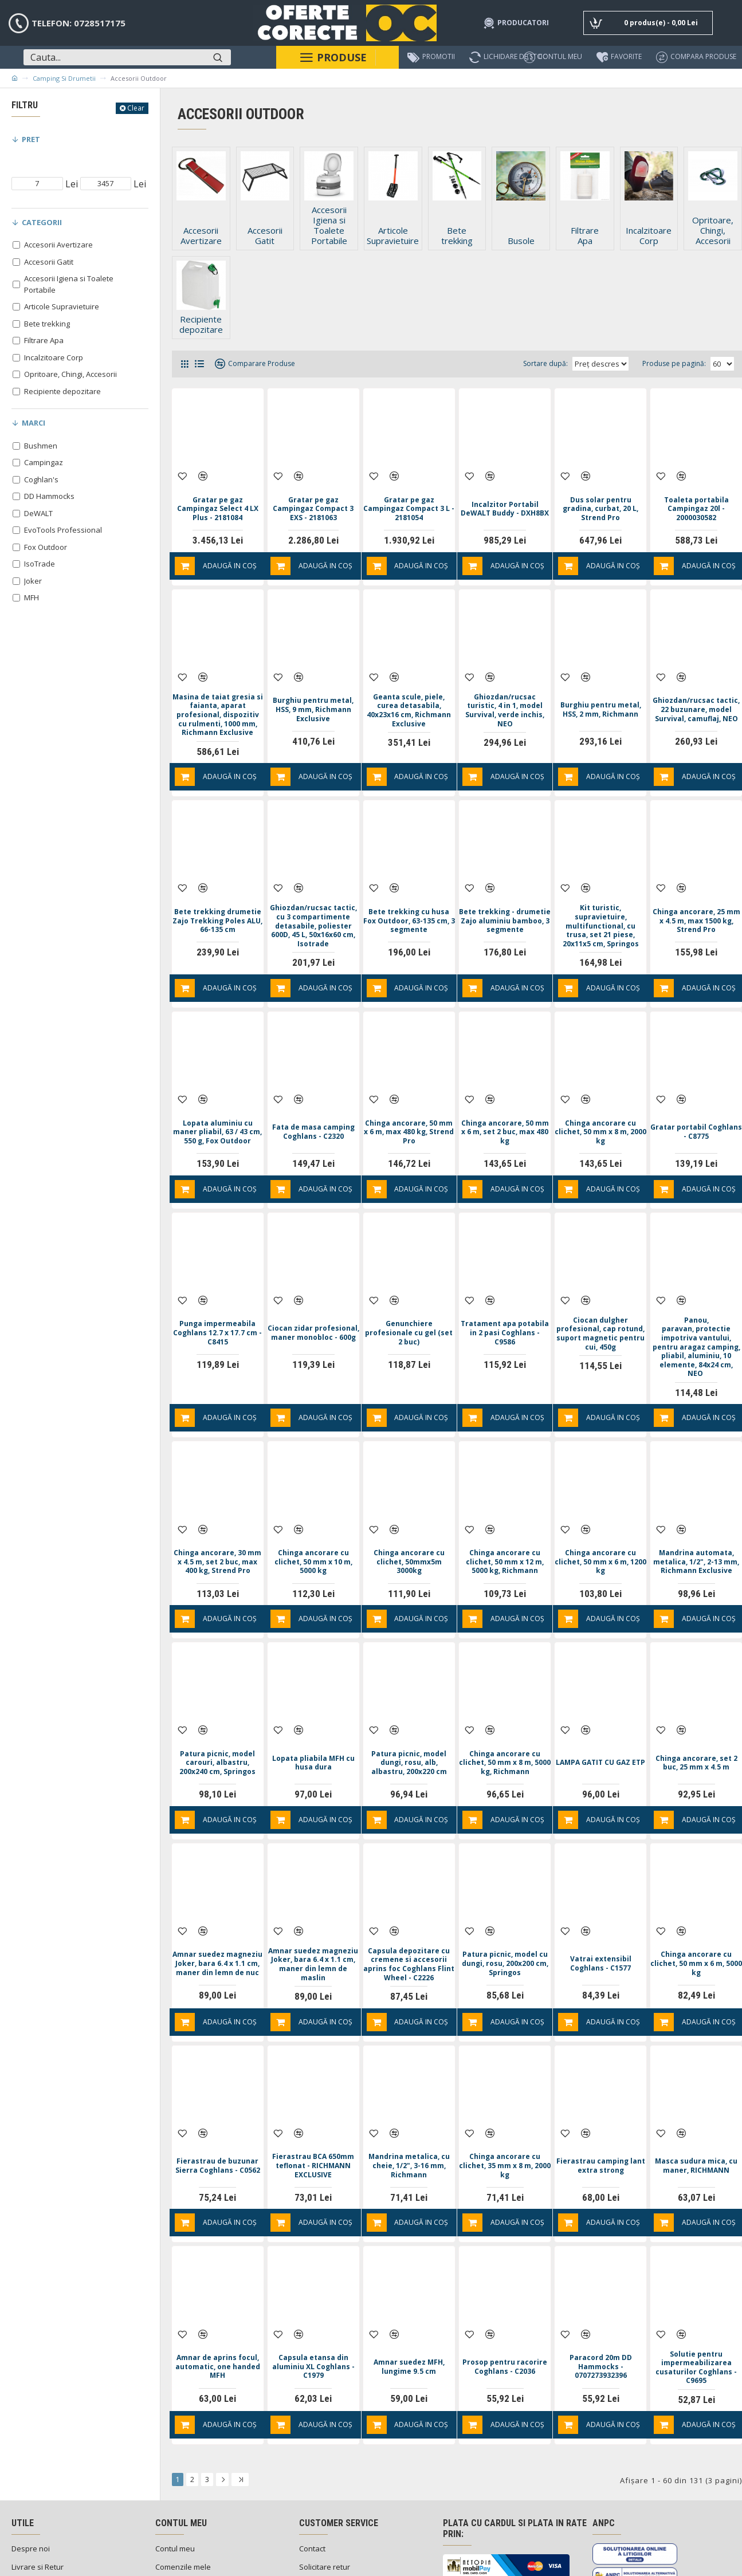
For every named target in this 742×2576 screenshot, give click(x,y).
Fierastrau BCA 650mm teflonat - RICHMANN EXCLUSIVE (313, 2101)
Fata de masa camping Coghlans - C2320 (313, 1104)
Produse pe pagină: (674, 363)
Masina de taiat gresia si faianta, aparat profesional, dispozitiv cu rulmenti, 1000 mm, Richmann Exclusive (217, 696)
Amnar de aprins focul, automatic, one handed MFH (218, 2290)
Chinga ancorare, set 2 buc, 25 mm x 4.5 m (696, 1711)
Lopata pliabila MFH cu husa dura (313, 1711)
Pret (31, 139)
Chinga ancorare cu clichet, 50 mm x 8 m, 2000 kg (601, 1104)
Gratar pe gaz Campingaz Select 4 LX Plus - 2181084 (217, 497)
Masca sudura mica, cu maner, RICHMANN (696, 2100)
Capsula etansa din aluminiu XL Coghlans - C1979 (313, 2290)
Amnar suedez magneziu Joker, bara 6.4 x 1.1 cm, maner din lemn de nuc (218, 1902)
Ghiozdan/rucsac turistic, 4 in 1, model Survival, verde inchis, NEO (504, 687)
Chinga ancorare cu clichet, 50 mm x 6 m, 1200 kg (601, 1521)
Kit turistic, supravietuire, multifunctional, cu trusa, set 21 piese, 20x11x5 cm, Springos (601, 900)
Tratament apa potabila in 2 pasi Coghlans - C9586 (505, 1294)
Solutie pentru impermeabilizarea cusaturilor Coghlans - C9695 (696, 2291)
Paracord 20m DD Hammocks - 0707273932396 (601, 2290)
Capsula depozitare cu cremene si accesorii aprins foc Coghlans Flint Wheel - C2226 (409, 1906)
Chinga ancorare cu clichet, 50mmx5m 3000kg (409, 1521)
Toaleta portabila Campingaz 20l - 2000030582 (696, 497)
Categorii (42, 222)
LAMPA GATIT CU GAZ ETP (600, 1711)
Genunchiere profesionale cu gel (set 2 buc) (409, 1294)
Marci (33, 423)
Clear (135, 108)
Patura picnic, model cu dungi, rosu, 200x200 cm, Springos (505, 1901)
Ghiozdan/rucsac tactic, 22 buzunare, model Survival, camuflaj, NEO (696, 687)
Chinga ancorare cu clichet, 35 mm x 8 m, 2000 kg (505, 2101)
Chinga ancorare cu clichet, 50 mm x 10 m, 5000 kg (313, 1521)
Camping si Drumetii (64, 78)
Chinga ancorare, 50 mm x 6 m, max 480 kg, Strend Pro (409, 1104)
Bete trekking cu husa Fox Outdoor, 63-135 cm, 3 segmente (409, 895)
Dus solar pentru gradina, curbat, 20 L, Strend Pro (600, 497)
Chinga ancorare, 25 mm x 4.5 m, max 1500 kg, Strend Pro (696, 895)
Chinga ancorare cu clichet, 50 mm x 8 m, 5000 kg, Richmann (505, 1711)
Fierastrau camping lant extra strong (600, 2100)
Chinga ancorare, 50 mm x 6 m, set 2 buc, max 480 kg (505, 1104)
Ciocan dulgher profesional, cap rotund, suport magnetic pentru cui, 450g (601, 1299)
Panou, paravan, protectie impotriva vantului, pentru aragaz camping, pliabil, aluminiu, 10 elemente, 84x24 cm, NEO (696, 1313)
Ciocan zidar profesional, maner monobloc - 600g (313, 1294)
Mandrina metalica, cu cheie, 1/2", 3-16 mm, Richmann (409, 2101)
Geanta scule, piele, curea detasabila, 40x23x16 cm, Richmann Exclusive (409, 687)
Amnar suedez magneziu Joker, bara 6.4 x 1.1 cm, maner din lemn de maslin (313, 1902)
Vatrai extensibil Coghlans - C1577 (600, 1901)
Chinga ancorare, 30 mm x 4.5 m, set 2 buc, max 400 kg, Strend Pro (218, 1522)
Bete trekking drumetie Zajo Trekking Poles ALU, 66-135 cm (218, 896)
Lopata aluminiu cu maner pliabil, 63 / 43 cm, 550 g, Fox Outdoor (217, 1104)
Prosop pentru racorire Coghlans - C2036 (505, 2290)
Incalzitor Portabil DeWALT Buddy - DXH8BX (505, 497)
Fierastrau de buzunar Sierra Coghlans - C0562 (217, 2101)
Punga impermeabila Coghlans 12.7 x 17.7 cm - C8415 (217, 1294)
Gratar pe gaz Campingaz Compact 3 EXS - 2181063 (313, 497)
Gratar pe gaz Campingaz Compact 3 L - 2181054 (408, 497)
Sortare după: (517, 363)
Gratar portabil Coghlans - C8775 (696, 1104)
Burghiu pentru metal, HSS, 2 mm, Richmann (600, 686)
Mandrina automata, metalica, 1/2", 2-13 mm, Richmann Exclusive (696, 1522)
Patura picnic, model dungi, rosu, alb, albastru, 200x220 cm (409, 1711)
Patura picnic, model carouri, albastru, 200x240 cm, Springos (217, 1711)
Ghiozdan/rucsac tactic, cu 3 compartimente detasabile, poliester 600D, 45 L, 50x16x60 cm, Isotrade (313, 905)
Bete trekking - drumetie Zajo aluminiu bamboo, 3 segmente (504, 896)
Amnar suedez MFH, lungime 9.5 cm (409, 2290)
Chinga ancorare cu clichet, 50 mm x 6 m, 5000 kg (696, 1901)
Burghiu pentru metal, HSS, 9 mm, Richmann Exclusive (313, 686)
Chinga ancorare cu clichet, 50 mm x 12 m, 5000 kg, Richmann (505, 1521)
